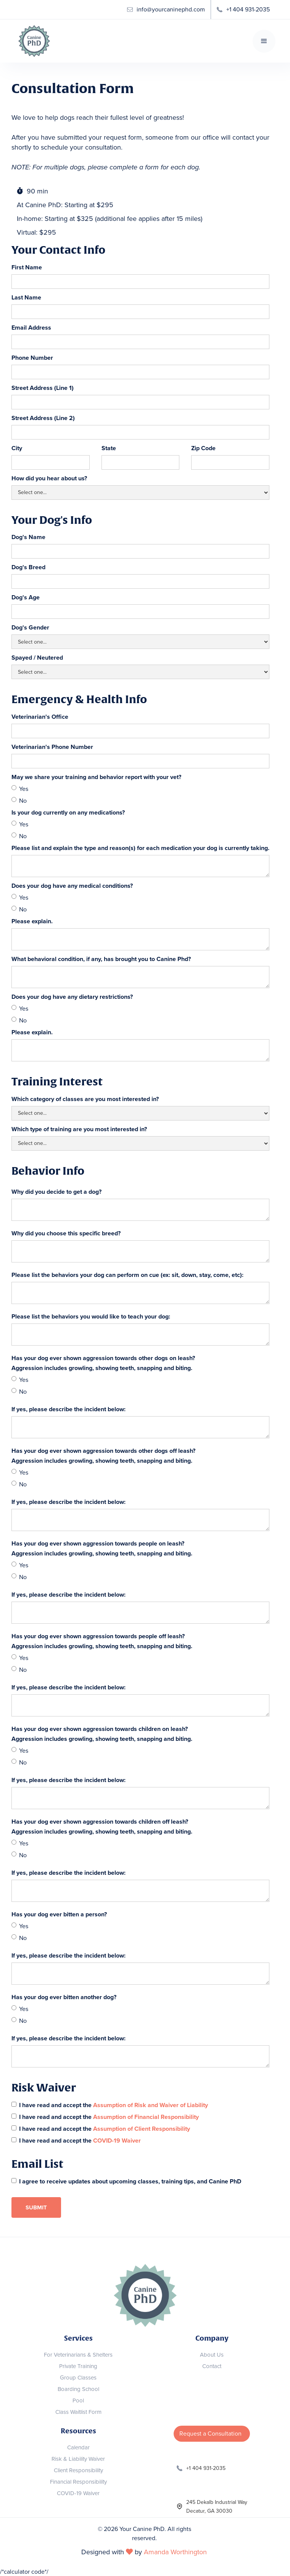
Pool (78, 2400)
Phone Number (32, 358)
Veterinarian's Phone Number (52, 747)
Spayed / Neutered (37, 658)
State (109, 448)
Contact (211, 2366)
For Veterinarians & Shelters (78, 2354)
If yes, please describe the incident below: (68, 1409)
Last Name (26, 297)
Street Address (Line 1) (42, 388)
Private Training (78, 2366)
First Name (26, 267)
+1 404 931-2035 (206, 2468)
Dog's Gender (30, 627)
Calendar (78, 2447)
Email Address (31, 328)
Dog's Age (25, 597)
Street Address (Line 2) (43, 418)
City (16, 448)
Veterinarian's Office (39, 717)
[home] (32, 41)
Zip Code (203, 448)
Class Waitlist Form (78, 2412)
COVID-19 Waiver (78, 2493)
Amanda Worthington (175, 2552)
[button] (264, 41)
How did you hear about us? (49, 478)
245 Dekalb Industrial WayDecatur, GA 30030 (216, 2506)
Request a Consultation (210, 2434)
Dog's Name (28, 537)
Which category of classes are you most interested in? (85, 1099)
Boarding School (78, 2389)
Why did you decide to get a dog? (56, 1192)
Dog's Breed (28, 567)
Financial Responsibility (78, 2481)
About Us (212, 2354)
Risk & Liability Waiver (78, 2458)
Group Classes (78, 2377)
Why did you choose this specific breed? (66, 1233)
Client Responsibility (78, 2470)
